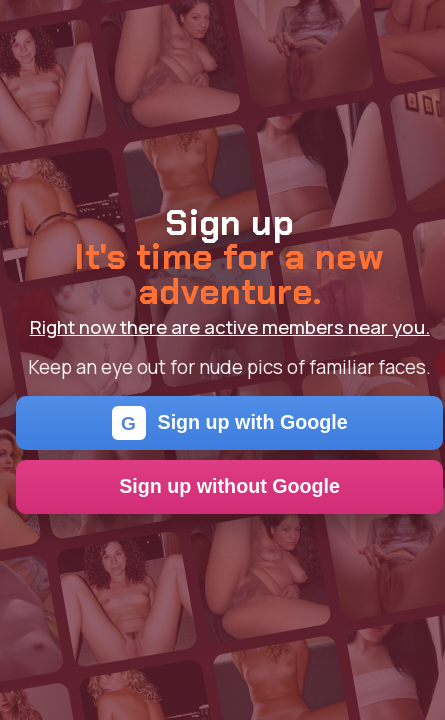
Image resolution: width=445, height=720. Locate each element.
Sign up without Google (229, 486)
